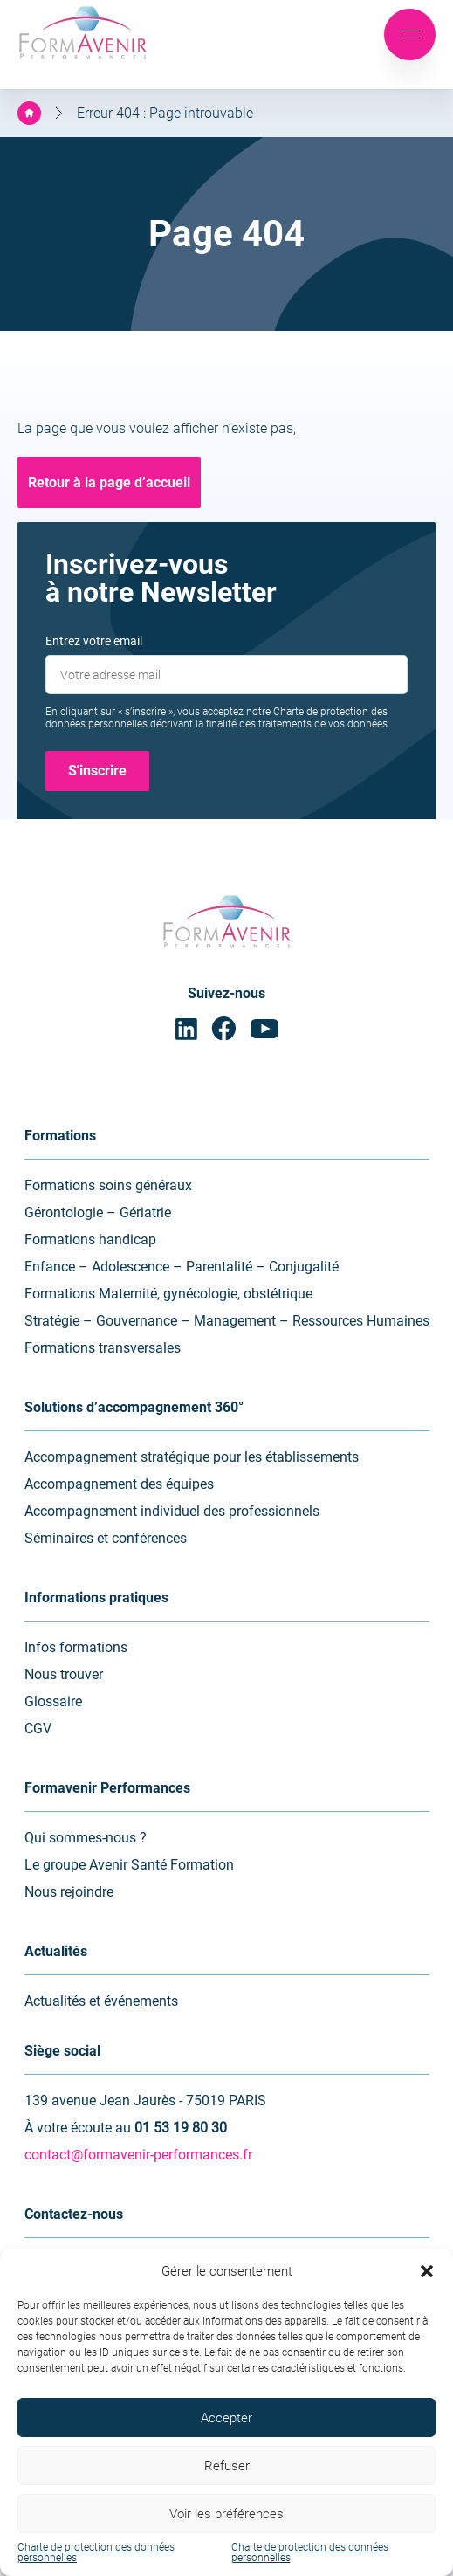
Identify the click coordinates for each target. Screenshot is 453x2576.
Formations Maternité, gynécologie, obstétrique (168, 1293)
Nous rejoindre (68, 1892)
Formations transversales (102, 1348)
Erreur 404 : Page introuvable (165, 113)
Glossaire (53, 1701)
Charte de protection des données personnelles (96, 2552)
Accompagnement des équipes (119, 1484)
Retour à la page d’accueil (109, 482)
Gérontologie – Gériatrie (97, 1212)
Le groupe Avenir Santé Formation (129, 1864)
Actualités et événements (101, 2001)
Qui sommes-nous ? (85, 1837)
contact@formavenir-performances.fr (138, 2154)
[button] (427, 2271)
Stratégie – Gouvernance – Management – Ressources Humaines (226, 1320)
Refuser (227, 2466)
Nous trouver (63, 1674)
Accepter (226, 2418)
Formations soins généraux (108, 1185)
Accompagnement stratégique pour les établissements (191, 1457)
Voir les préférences (226, 2514)
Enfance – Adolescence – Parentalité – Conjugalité (181, 1266)
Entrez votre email (93, 641)
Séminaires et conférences (105, 1538)
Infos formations (75, 1647)
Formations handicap (90, 1239)
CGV (37, 1728)
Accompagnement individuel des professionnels (171, 1511)
